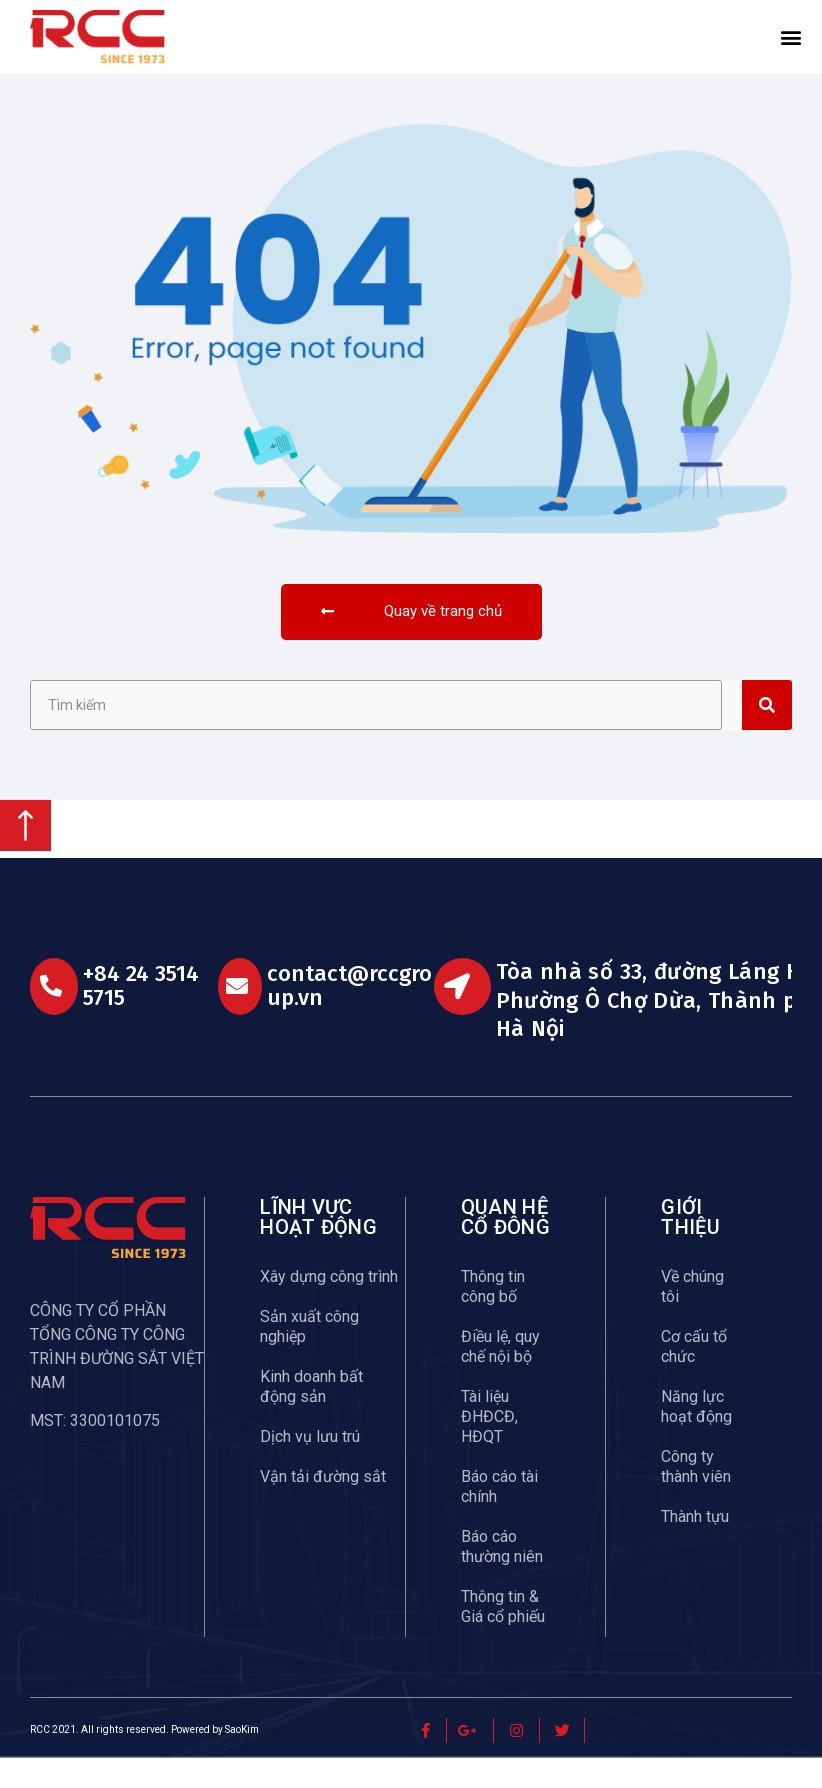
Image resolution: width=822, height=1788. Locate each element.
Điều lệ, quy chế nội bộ (500, 1376)
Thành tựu (695, 1546)
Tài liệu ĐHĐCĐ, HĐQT (489, 1446)
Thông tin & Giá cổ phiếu (503, 1636)
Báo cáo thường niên (502, 1576)
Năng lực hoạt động (696, 1436)
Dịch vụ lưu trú (310, 1466)
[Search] (767, 735)
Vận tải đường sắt (323, 1506)
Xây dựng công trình (329, 1306)
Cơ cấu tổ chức (694, 1376)
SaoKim (242, 1759)
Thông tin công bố (493, 1316)
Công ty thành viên (696, 1496)
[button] (791, 37)
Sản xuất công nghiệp (309, 1356)
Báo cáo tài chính (499, 1516)
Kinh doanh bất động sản (311, 1416)
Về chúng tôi (692, 1316)
